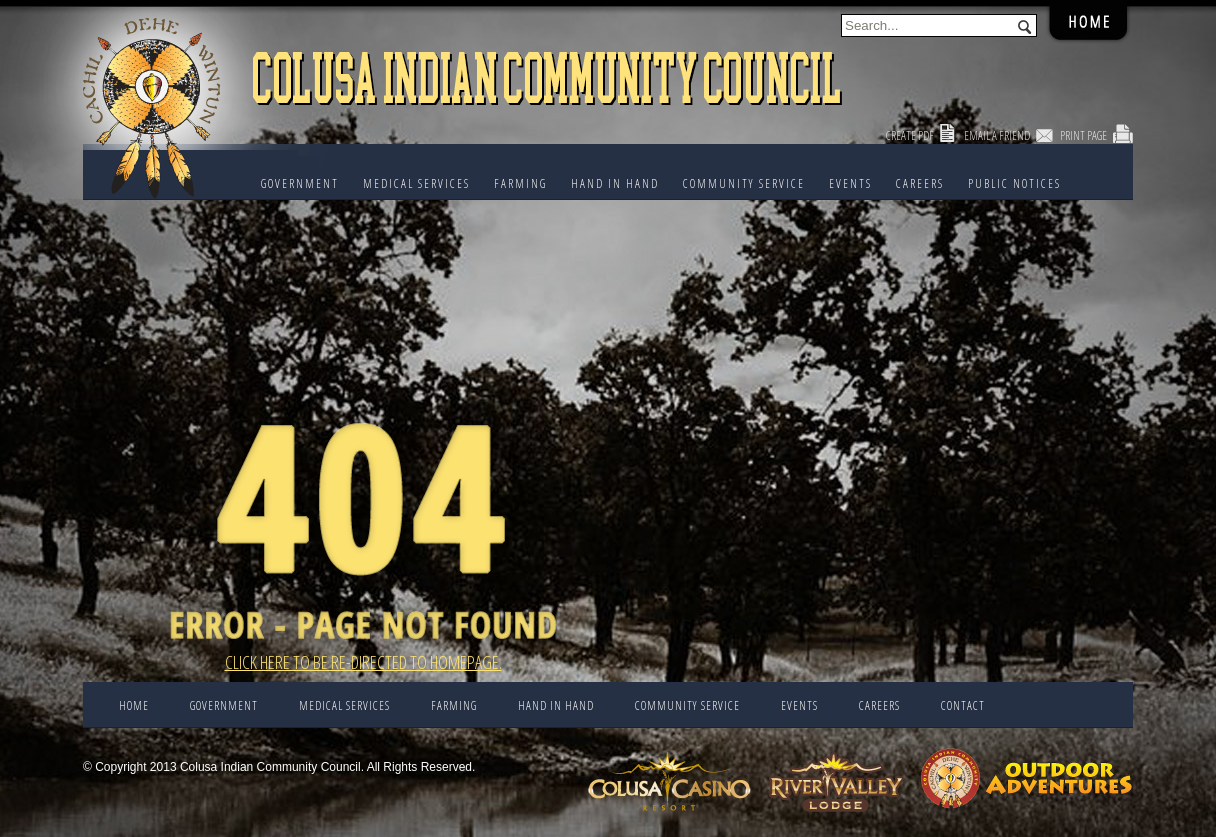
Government (300, 183)
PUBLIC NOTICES (1014, 183)
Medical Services (416, 183)
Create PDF (910, 135)
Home (134, 705)
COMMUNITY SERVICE (744, 183)
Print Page (1083, 135)
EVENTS (850, 183)
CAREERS (920, 183)
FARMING (520, 183)
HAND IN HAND (615, 183)
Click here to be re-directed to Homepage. (363, 662)
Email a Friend (997, 135)
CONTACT (963, 705)
